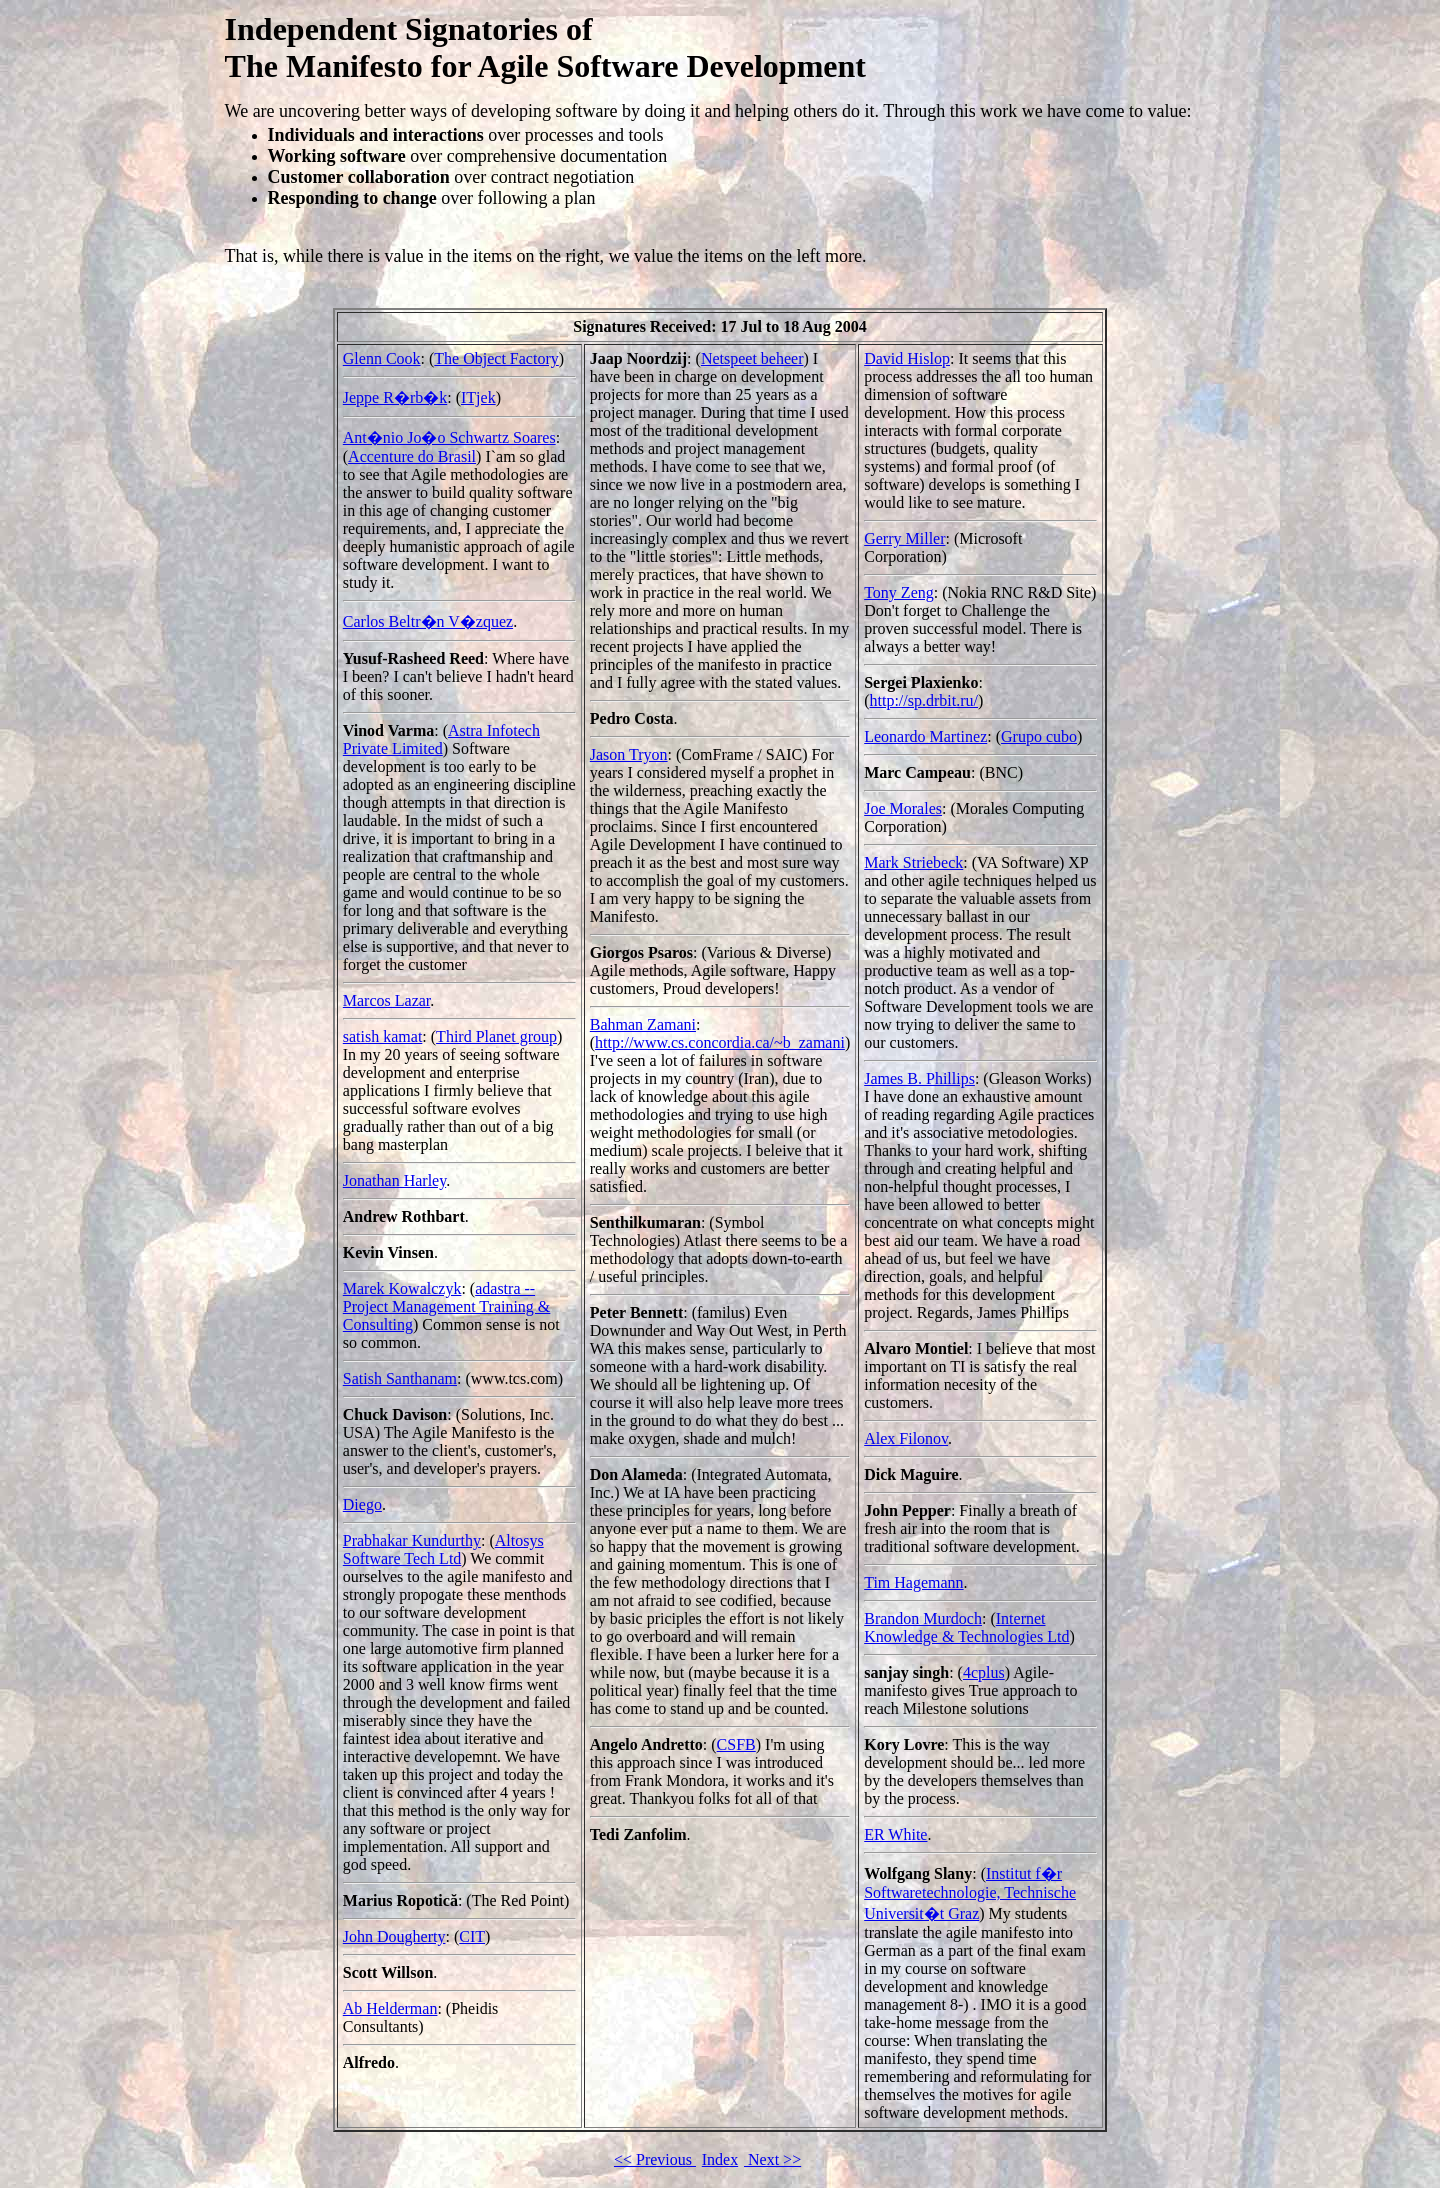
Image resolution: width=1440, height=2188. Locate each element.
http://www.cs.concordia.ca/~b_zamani (720, 1042)
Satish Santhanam (400, 1378)
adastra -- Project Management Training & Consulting (447, 1306)
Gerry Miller (904, 538)
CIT (472, 1936)
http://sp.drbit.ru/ (924, 700)
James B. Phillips (919, 1078)
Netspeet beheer (752, 358)
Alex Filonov (906, 1438)
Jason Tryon (629, 754)
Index (720, 2159)
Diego (362, 1504)
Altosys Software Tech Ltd (443, 1549)
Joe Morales (903, 808)
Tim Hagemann (913, 1582)
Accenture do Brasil (412, 456)
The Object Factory (496, 358)
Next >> (772, 2159)
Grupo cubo (1039, 736)
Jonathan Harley (394, 1180)
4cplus (984, 1672)
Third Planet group (496, 1036)
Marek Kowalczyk (402, 1288)
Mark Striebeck (913, 862)
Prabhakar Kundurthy (412, 1540)
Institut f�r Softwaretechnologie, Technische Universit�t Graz (970, 1893)
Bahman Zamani (643, 1024)
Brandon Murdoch (923, 1618)
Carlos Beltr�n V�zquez (428, 621)
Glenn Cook (382, 358)
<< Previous (655, 2159)
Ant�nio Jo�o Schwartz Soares (449, 437)
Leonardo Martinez (925, 736)
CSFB (736, 1744)
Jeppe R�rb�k (395, 397)
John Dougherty (394, 1936)
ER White (895, 1834)
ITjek (478, 397)
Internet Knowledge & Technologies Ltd (966, 1627)
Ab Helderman (390, 2008)
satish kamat (383, 1036)
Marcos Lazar (387, 1000)
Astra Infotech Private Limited (441, 739)
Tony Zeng (899, 592)
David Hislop (907, 358)
